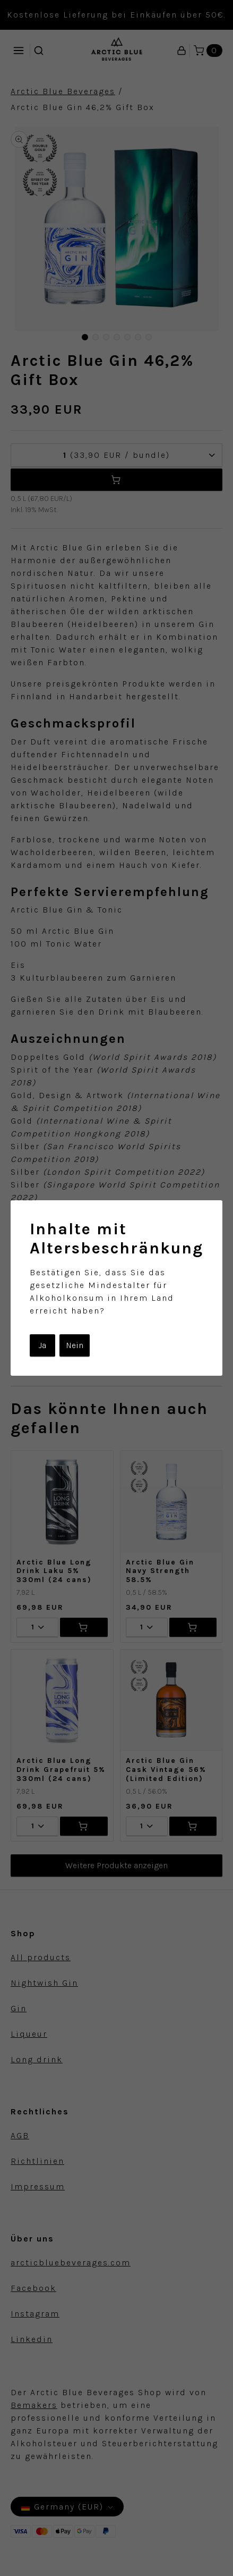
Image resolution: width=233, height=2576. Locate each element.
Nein (74, 1345)
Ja (42, 1345)
